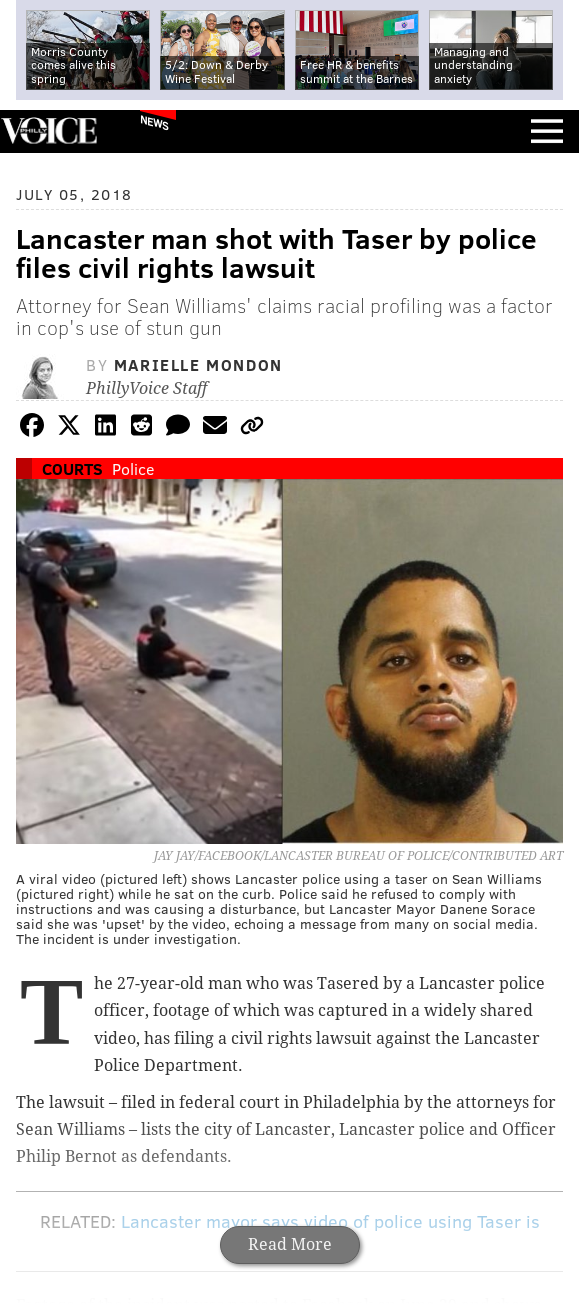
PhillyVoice (48, 130)
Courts (72, 468)
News (154, 122)
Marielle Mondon (198, 364)
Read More (290, 1244)
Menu (547, 131)
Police (133, 468)
